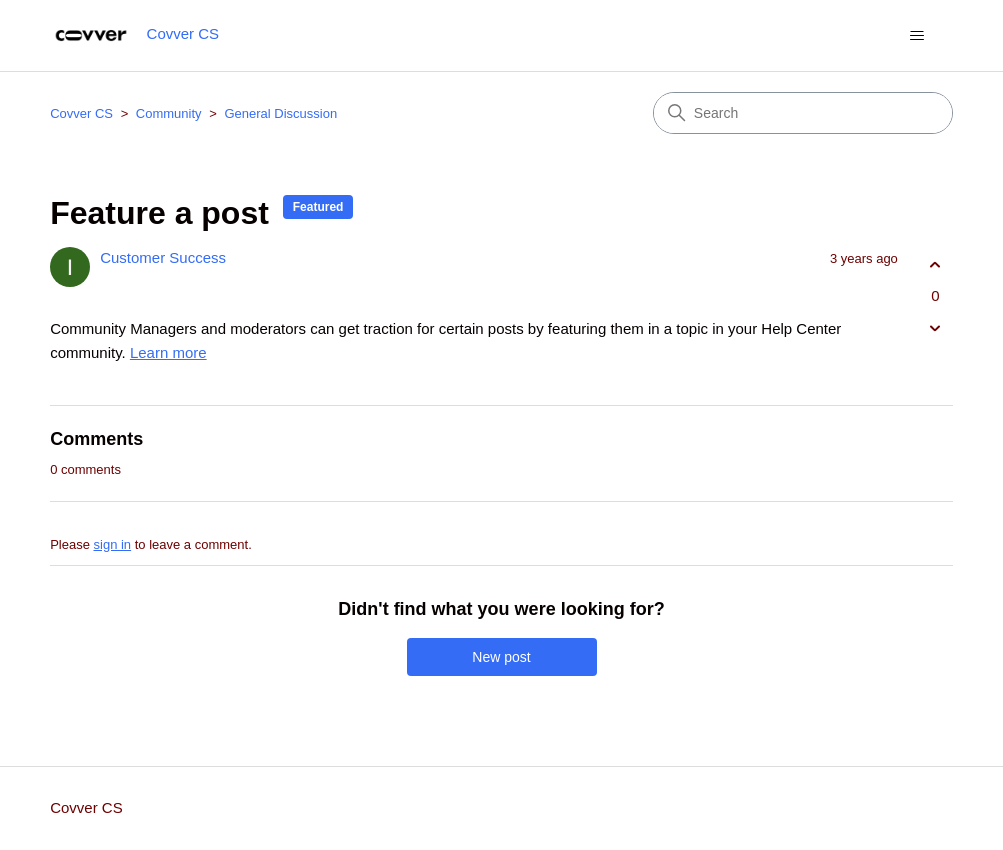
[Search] (803, 113)
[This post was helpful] (935, 264)
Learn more (168, 352)
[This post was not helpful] (935, 328)
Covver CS (81, 113)
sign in (113, 544)
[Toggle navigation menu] (917, 36)
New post (501, 657)
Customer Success (163, 257)
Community (169, 113)
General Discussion (280, 113)
